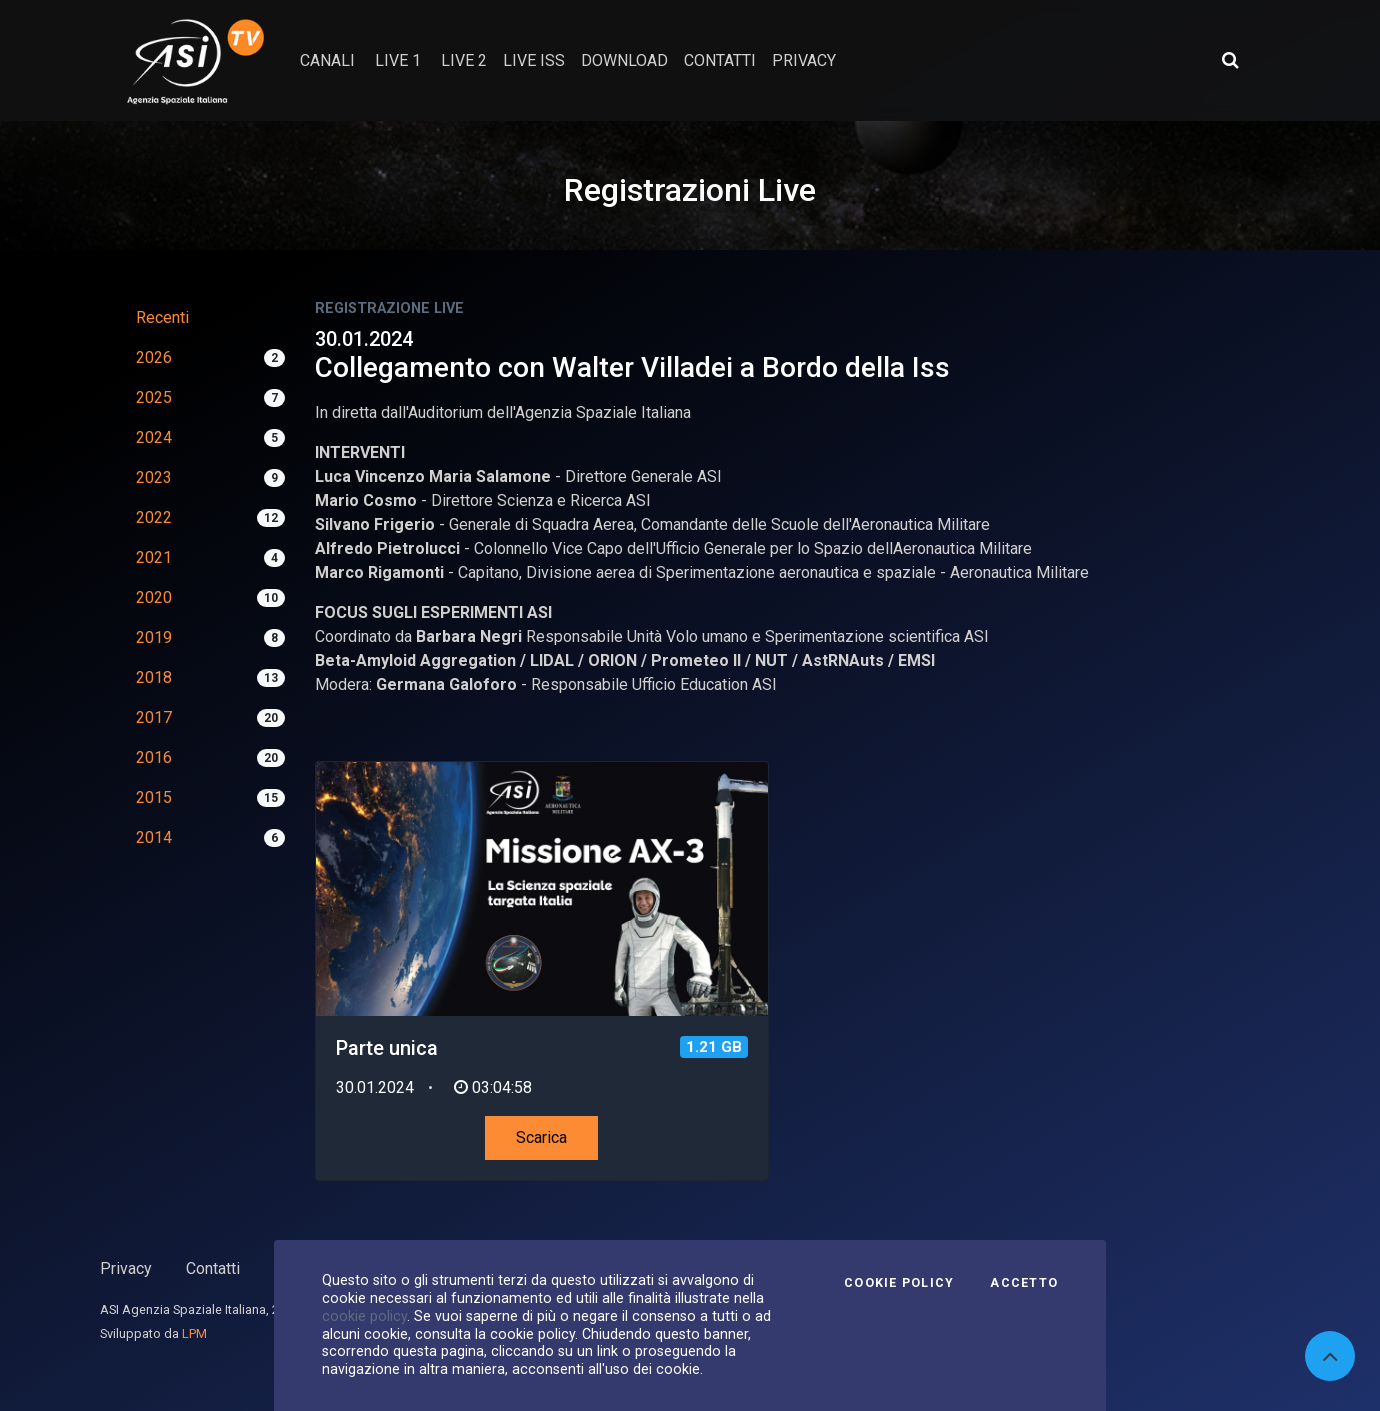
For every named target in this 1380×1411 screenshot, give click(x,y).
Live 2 (464, 60)
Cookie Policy (899, 1283)
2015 (154, 797)
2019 (154, 637)
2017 (154, 717)
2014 (154, 837)
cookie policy (364, 1316)
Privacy (126, 1268)
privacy (804, 60)
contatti (720, 60)
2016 (154, 757)
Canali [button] (327, 60)
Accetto (1024, 1283)
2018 (154, 677)
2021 (154, 557)
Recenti (162, 317)
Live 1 (398, 60)
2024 (154, 437)
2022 (154, 517)
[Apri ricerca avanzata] (1230, 60)
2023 (154, 477)
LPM (194, 1333)
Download (624, 60)
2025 (154, 397)
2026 (154, 357)
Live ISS (534, 60)
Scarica (541, 1137)
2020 (154, 597)
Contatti (213, 1268)
